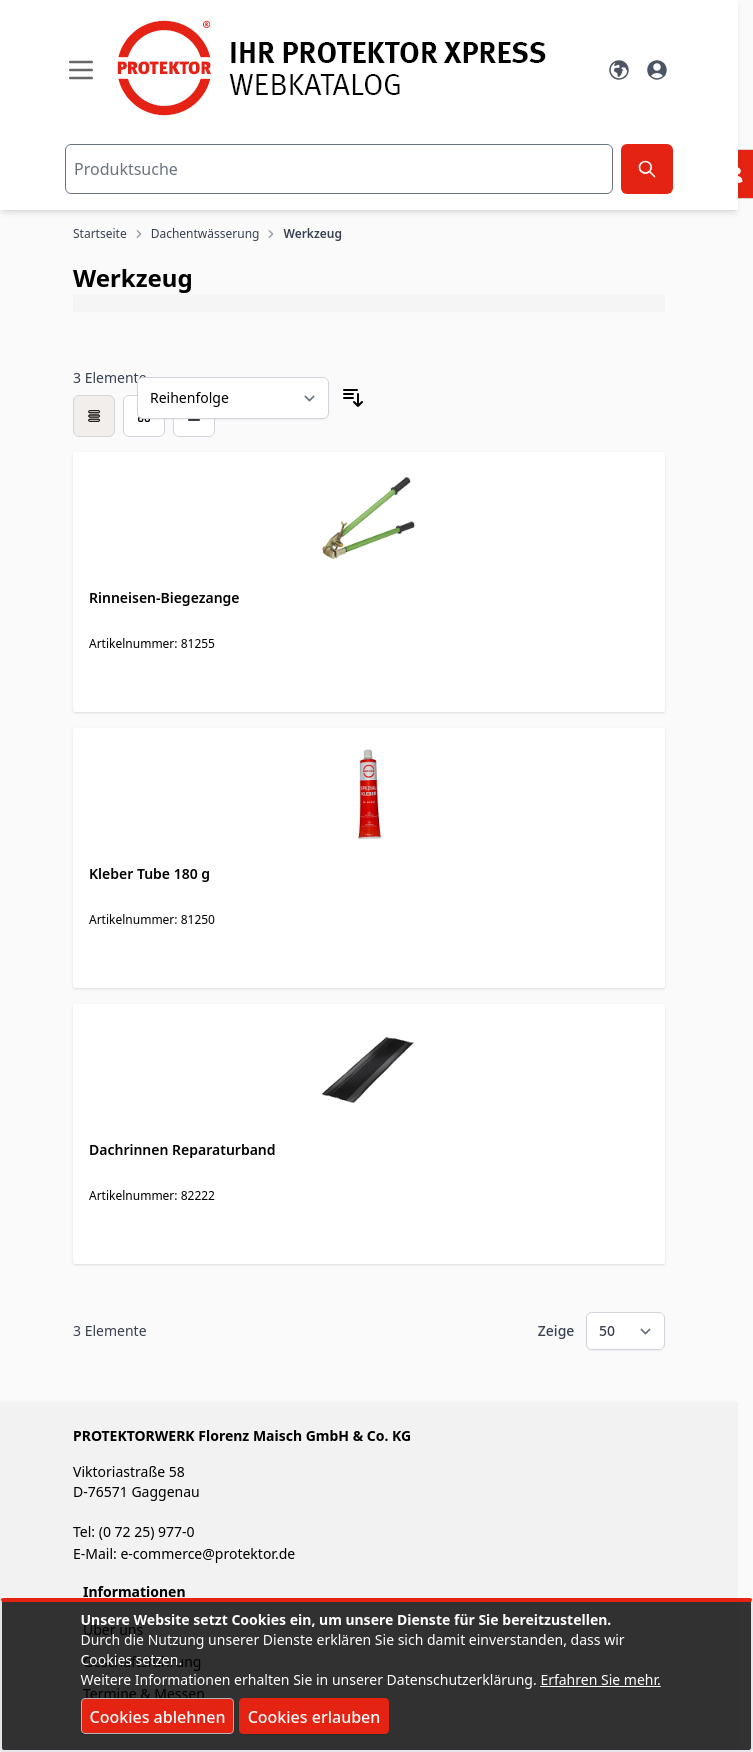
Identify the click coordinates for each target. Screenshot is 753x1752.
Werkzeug (312, 234)
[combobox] (339, 169)
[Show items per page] (625, 1331)
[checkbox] (94, 416)
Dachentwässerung (205, 234)
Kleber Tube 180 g (149, 873)
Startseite (100, 234)
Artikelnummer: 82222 (152, 1195)
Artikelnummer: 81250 (152, 919)
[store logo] (350, 68)
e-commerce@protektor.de (207, 1553)
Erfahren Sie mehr (598, 1679)
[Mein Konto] (657, 70)
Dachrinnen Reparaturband (182, 1149)
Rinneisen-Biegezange (164, 597)
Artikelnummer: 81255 (152, 643)
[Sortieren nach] (233, 398)
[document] (377, 1676)
